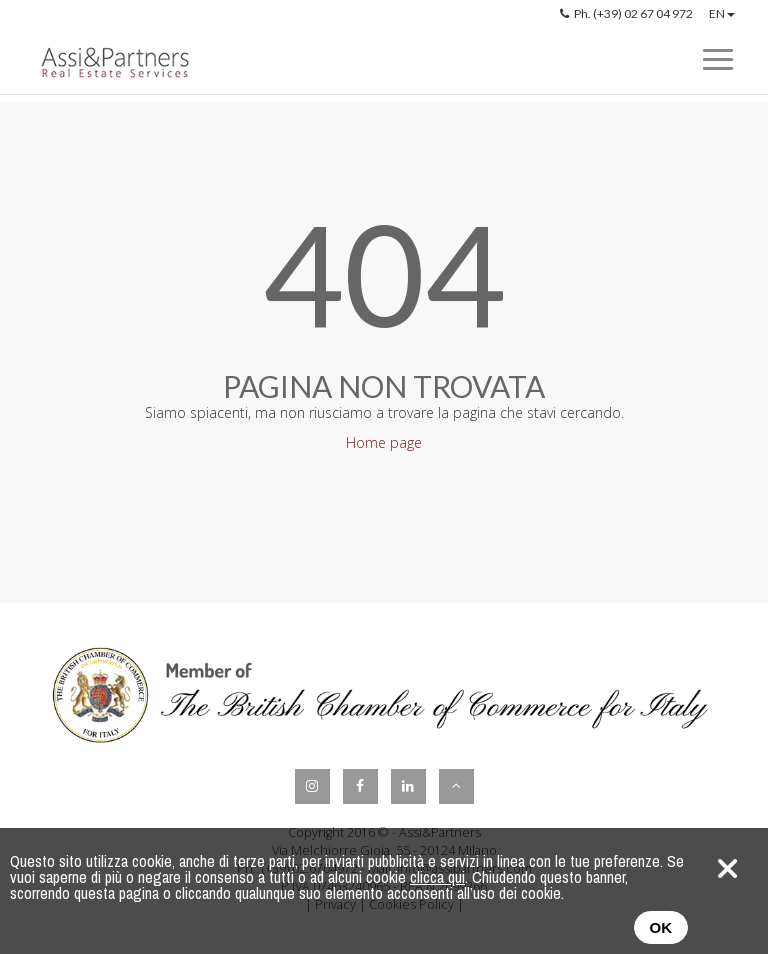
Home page (384, 442)
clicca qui (437, 877)
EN (722, 13)
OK (661, 927)
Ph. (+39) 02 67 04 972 (626, 13)
